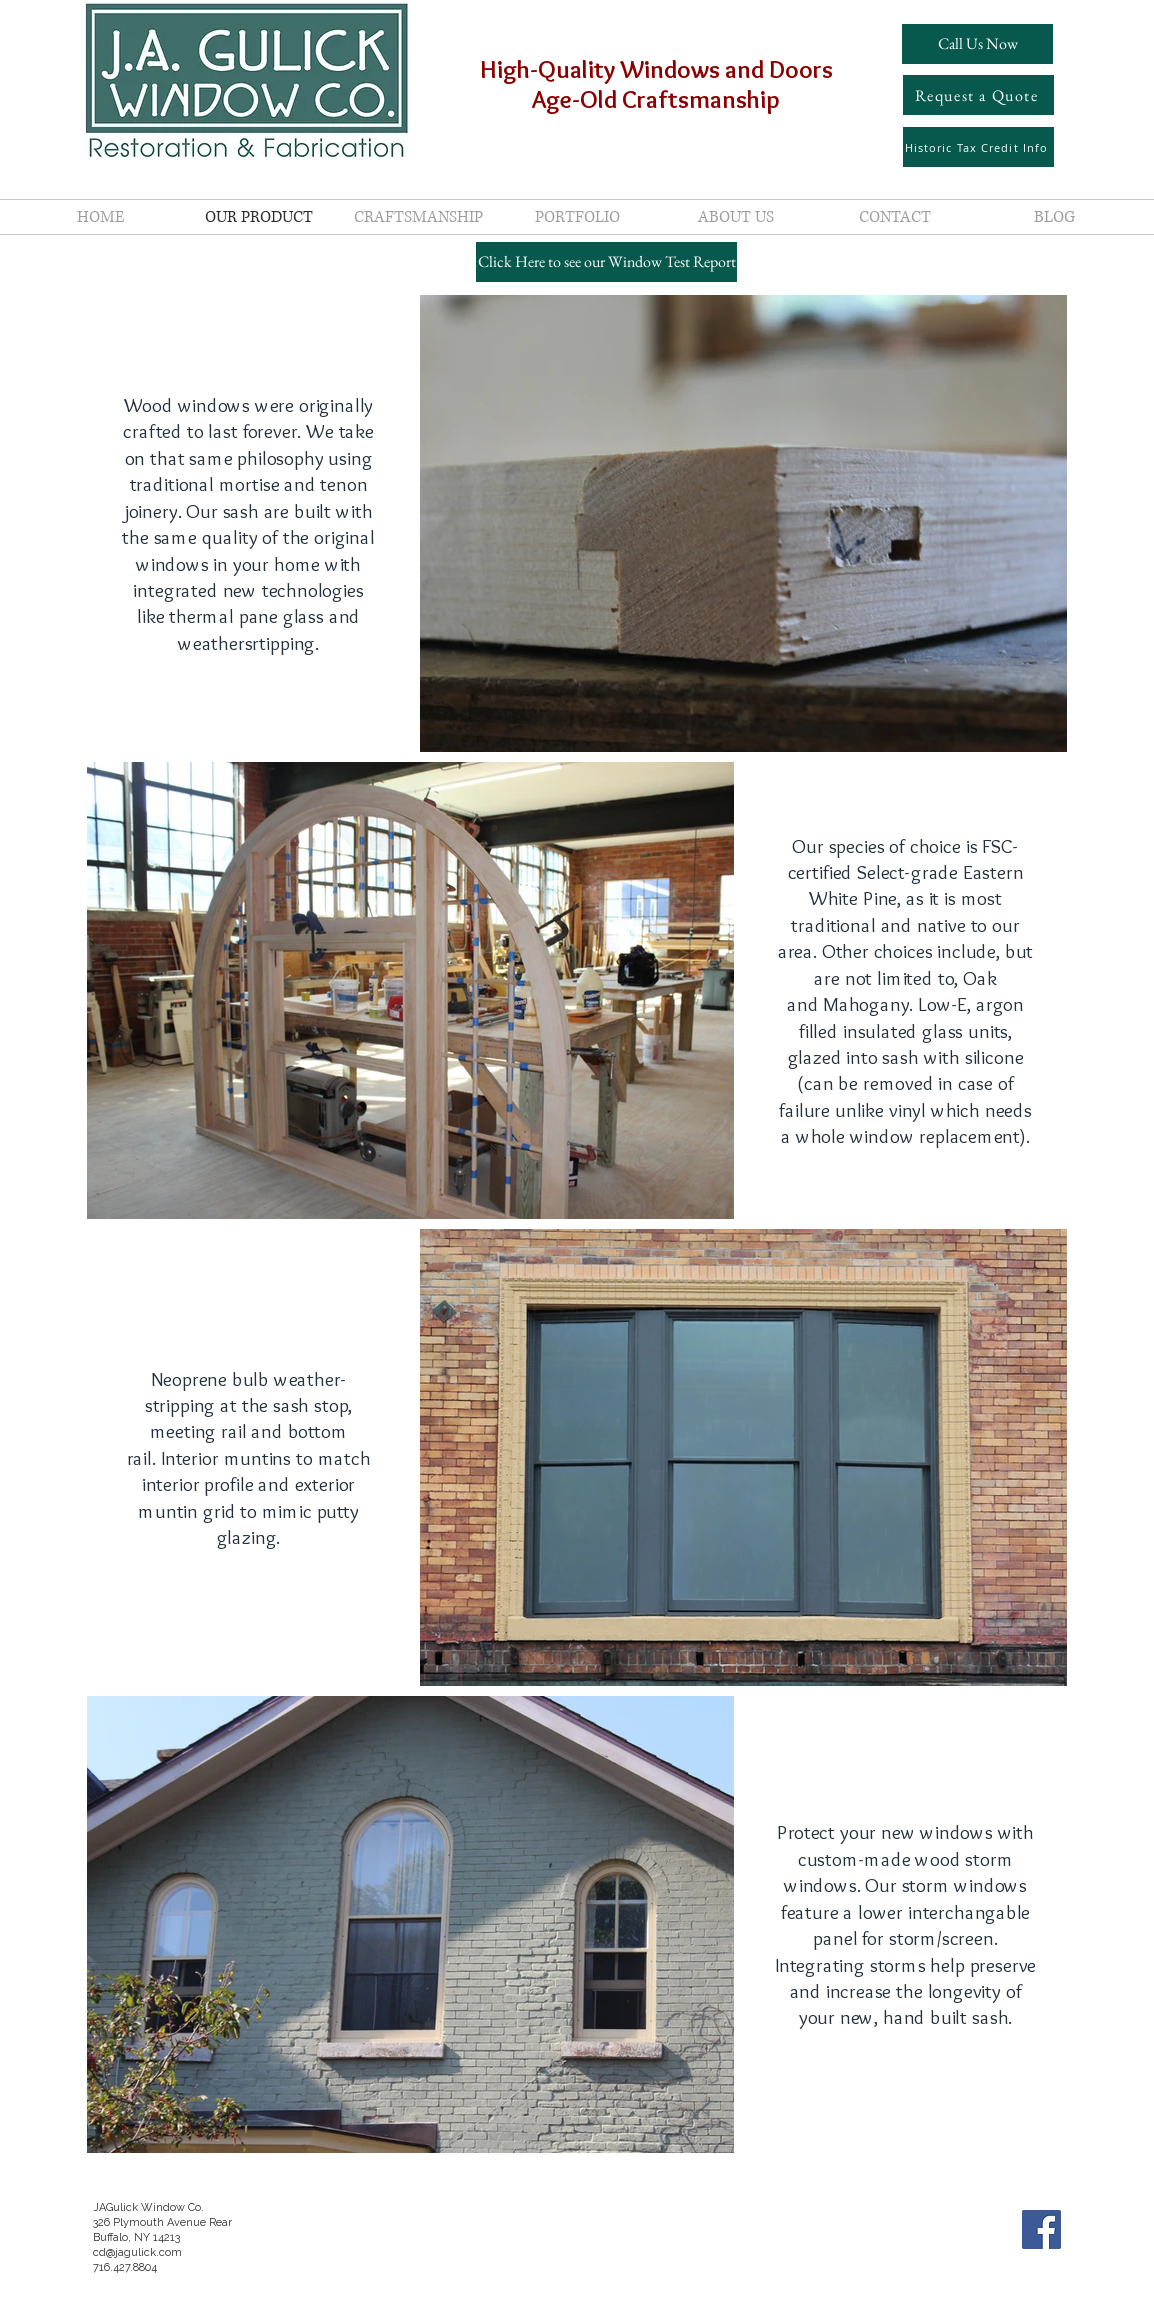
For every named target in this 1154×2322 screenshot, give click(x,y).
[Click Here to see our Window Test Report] (606, 262)
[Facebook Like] (1034, 2279)
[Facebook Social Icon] (1041, 2229)
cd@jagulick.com (137, 2252)
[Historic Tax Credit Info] (978, 147)
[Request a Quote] (978, 95)
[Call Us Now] (977, 44)
